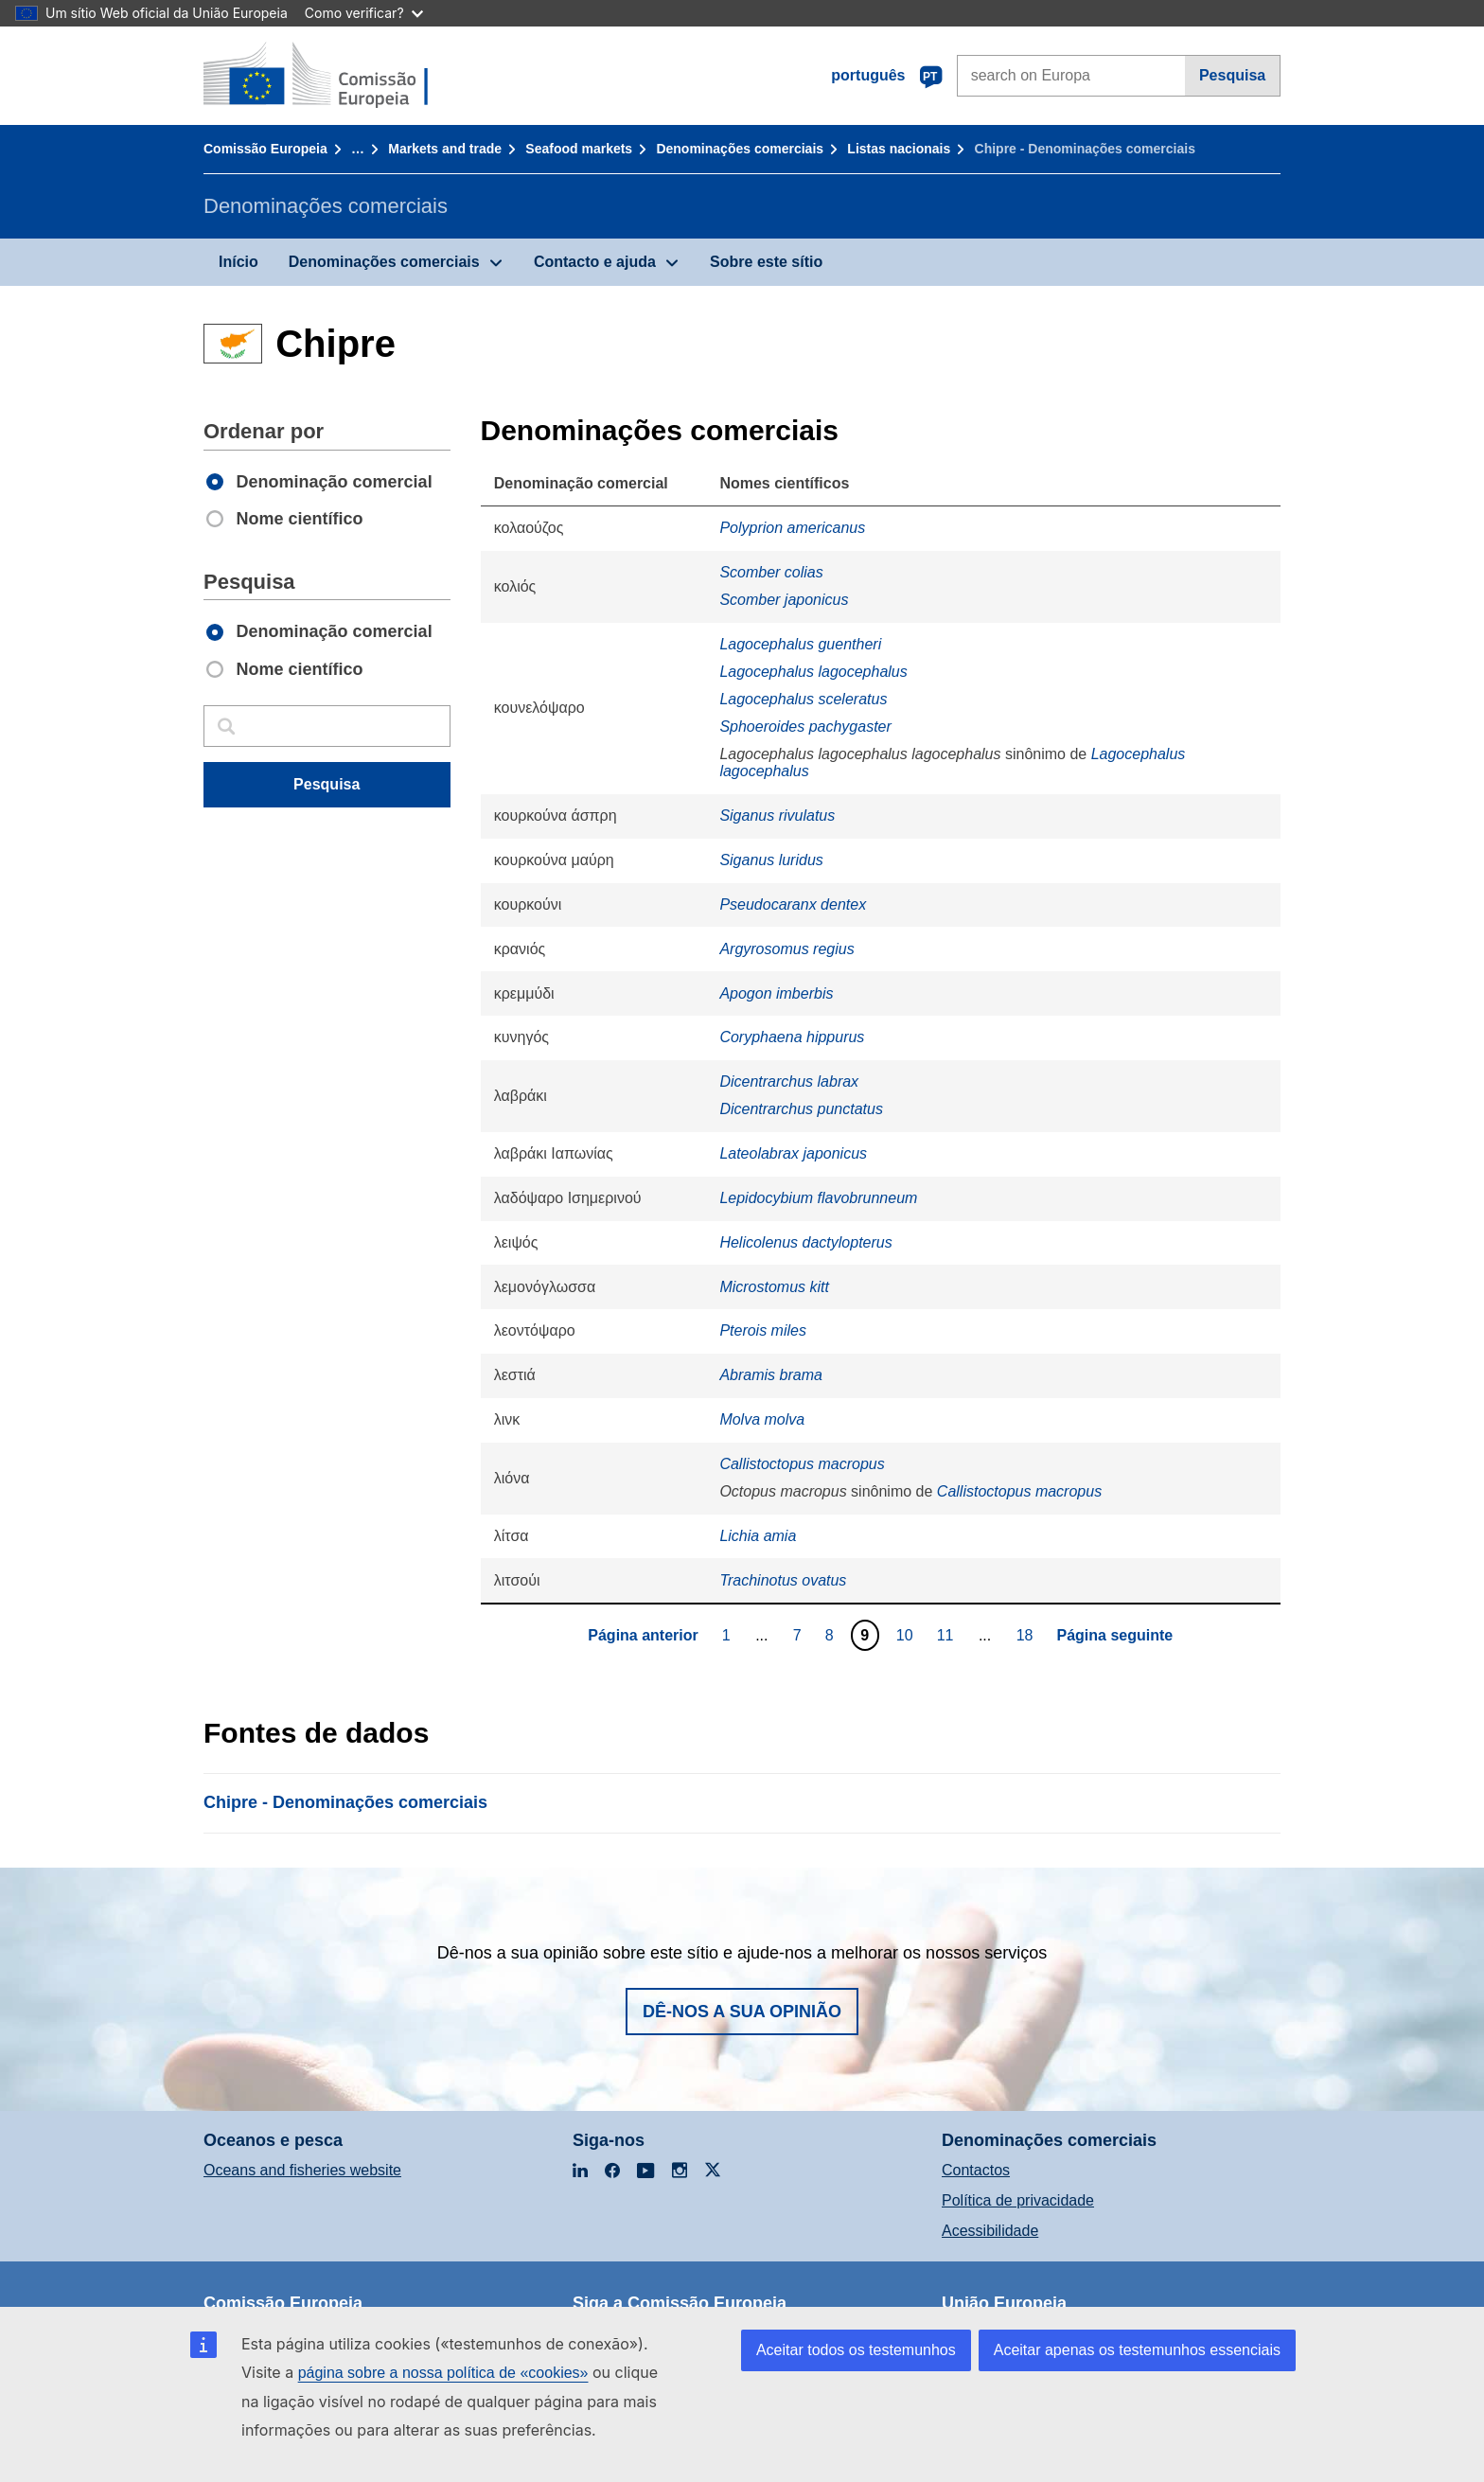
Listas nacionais (898, 148)
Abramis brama (770, 1375)
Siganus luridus (770, 860)
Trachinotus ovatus (782, 1580)
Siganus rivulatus (777, 815)
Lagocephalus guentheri (800, 644)
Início (238, 262)
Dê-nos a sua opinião (742, 2011)
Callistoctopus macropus (801, 1464)
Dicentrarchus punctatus (801, 1109)
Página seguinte (1115, 1635)
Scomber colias (770, 572)
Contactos (976, 2170)
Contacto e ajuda (595, 262)
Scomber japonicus (783, 600)
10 (907, 1634)
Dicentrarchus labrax (788, 1081)
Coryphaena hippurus (791, 1037)
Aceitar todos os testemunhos (856, 2350)
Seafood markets (578, 148)
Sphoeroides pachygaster (805, 726)
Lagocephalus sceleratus (803, 699)
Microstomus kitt (774, 1287)
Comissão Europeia (265, 148)
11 (948, 1634)
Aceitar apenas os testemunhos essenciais (1137, 2350)
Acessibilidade (990, 2231)
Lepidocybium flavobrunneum (818, 1198)
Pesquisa (1232, 75)
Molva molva (761, 1419)
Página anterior (643, 1635)
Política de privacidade (1018, 2200)
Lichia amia (757, 1536)
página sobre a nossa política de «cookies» (443, 2373)
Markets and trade (445, 148)
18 (1027, 1634)
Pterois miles (762, 1330)
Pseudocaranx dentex (792, 904)
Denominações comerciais (739, 148)
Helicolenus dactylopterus (805, 1242)
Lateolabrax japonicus (793, 1153)
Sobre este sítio (766, 262)
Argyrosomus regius (786, 949)
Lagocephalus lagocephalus (813, 672)
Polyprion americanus (792, 528)
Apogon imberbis (776, 993)
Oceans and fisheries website (302, 2170)
